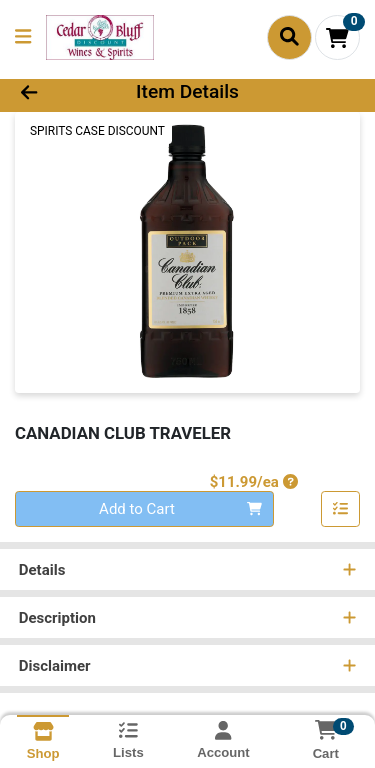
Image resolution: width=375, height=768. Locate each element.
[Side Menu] (23, 37)
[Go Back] (58, 92)
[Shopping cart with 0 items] (337, 37)
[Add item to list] (341, 509)
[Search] (289, 37)
